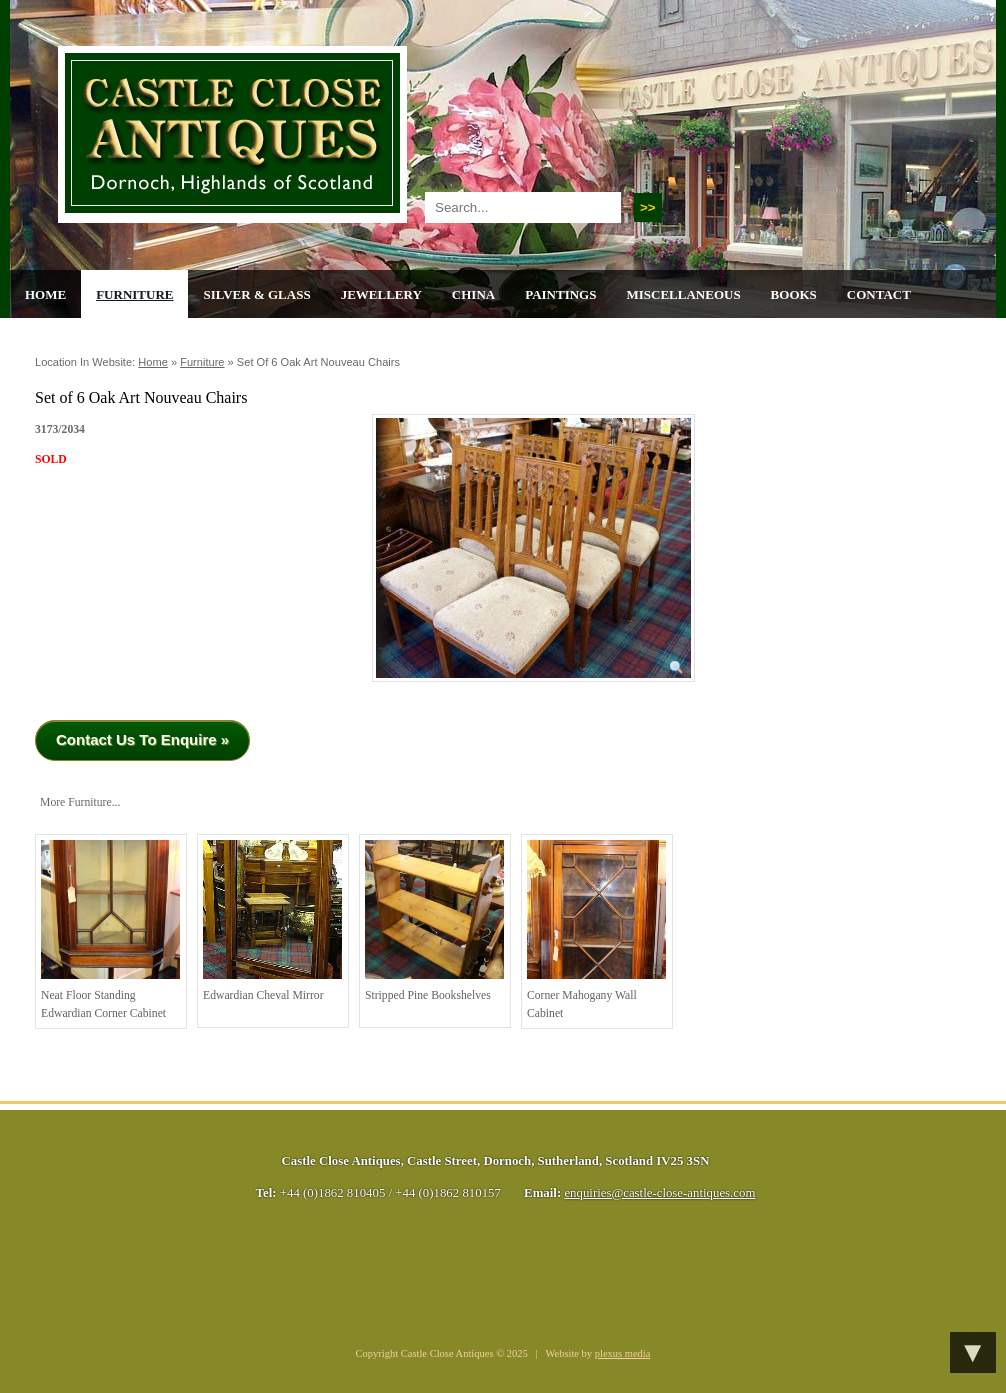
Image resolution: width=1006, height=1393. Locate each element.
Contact (879, 294)
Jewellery (381, 294)
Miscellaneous (683, 294)
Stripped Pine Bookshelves (434, 921)
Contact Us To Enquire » (142, 739)
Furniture (134, 294)
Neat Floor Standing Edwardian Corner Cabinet (110, 930)
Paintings (560, 294)
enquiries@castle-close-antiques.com (659, 1193)
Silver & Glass (256, 294)
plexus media (623, 1353)
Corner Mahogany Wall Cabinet (596, 930)
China (473, 294)
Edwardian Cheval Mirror (272, 921)
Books (794, 294)
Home (45, 294)
